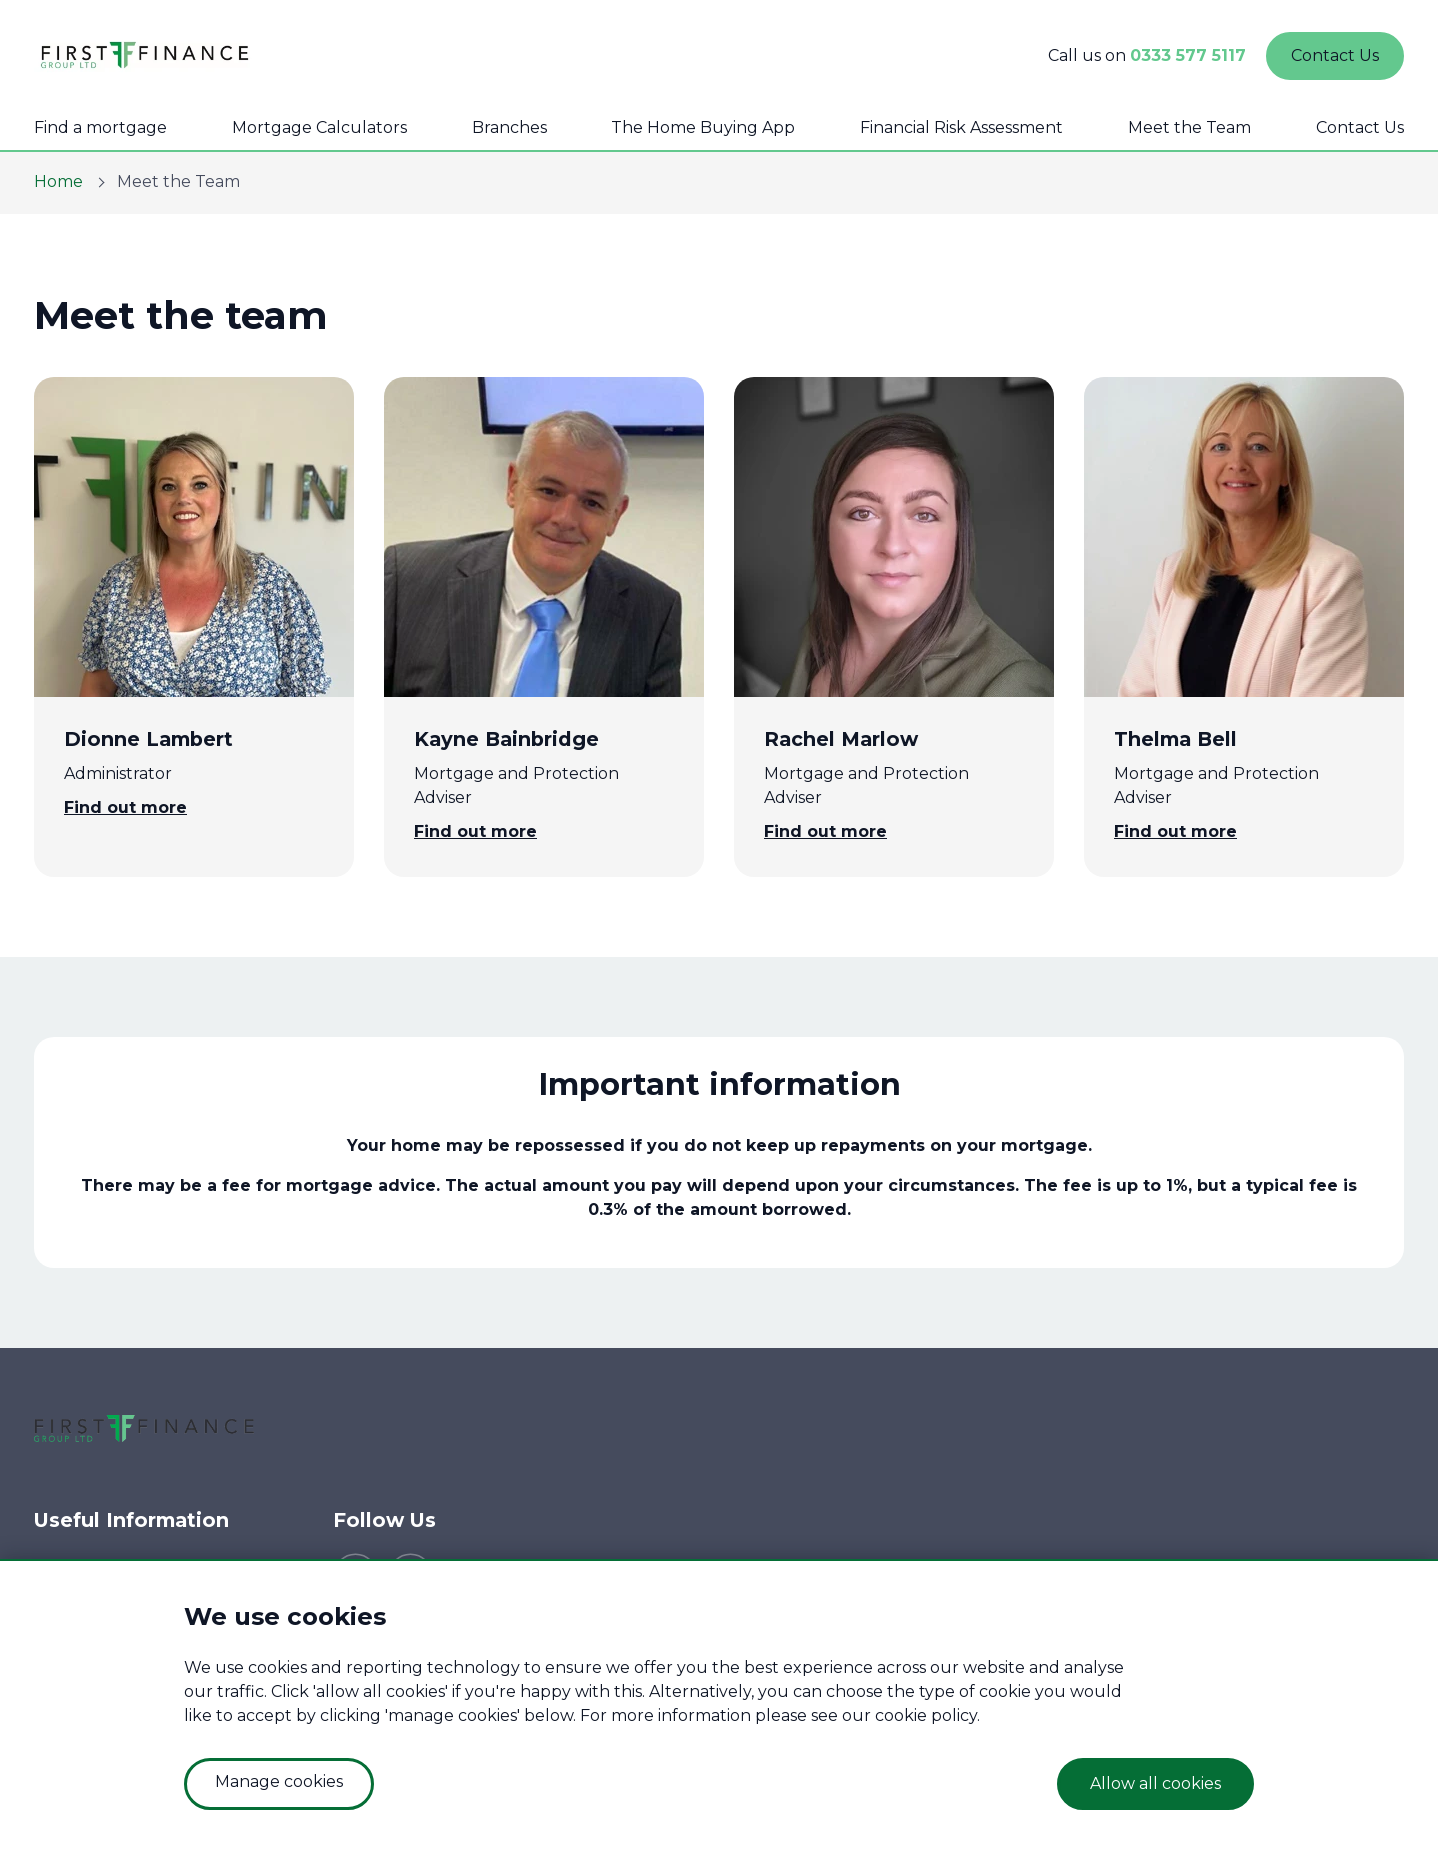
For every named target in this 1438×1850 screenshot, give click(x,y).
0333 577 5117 (1188, 55)
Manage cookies (279, 1781)
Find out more (125, 807)
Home (58, 181)
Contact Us (1360, 127)
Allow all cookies (1155, 1783)
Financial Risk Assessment (961, 127)
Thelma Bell (1175, 739)
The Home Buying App (703, 127)
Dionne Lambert (148, 739)
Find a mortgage (100, 127)
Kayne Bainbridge (506, 739)
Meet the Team (1189, 127)
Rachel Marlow (841, 739)
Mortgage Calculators (319, 127)
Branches (509, 127)
